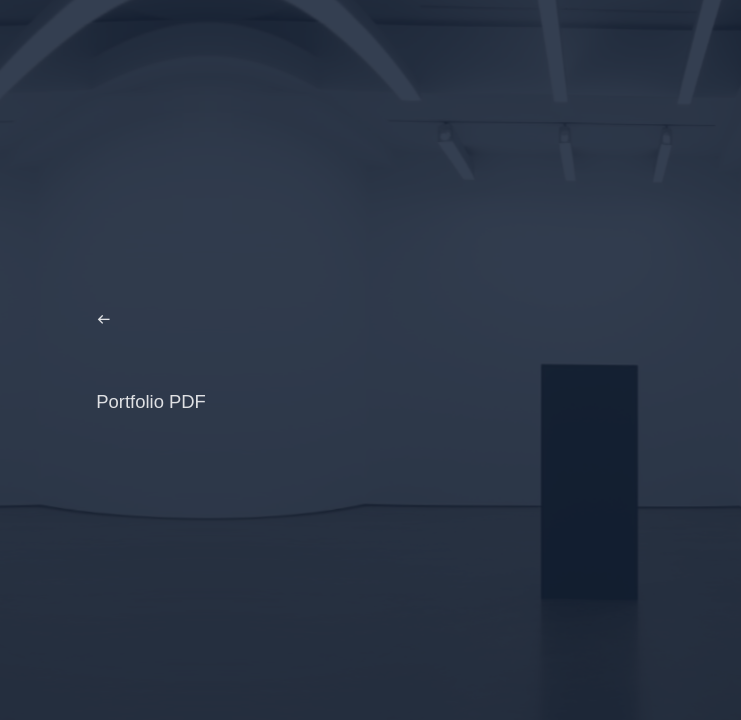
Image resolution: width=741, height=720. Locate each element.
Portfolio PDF (151, 401)
